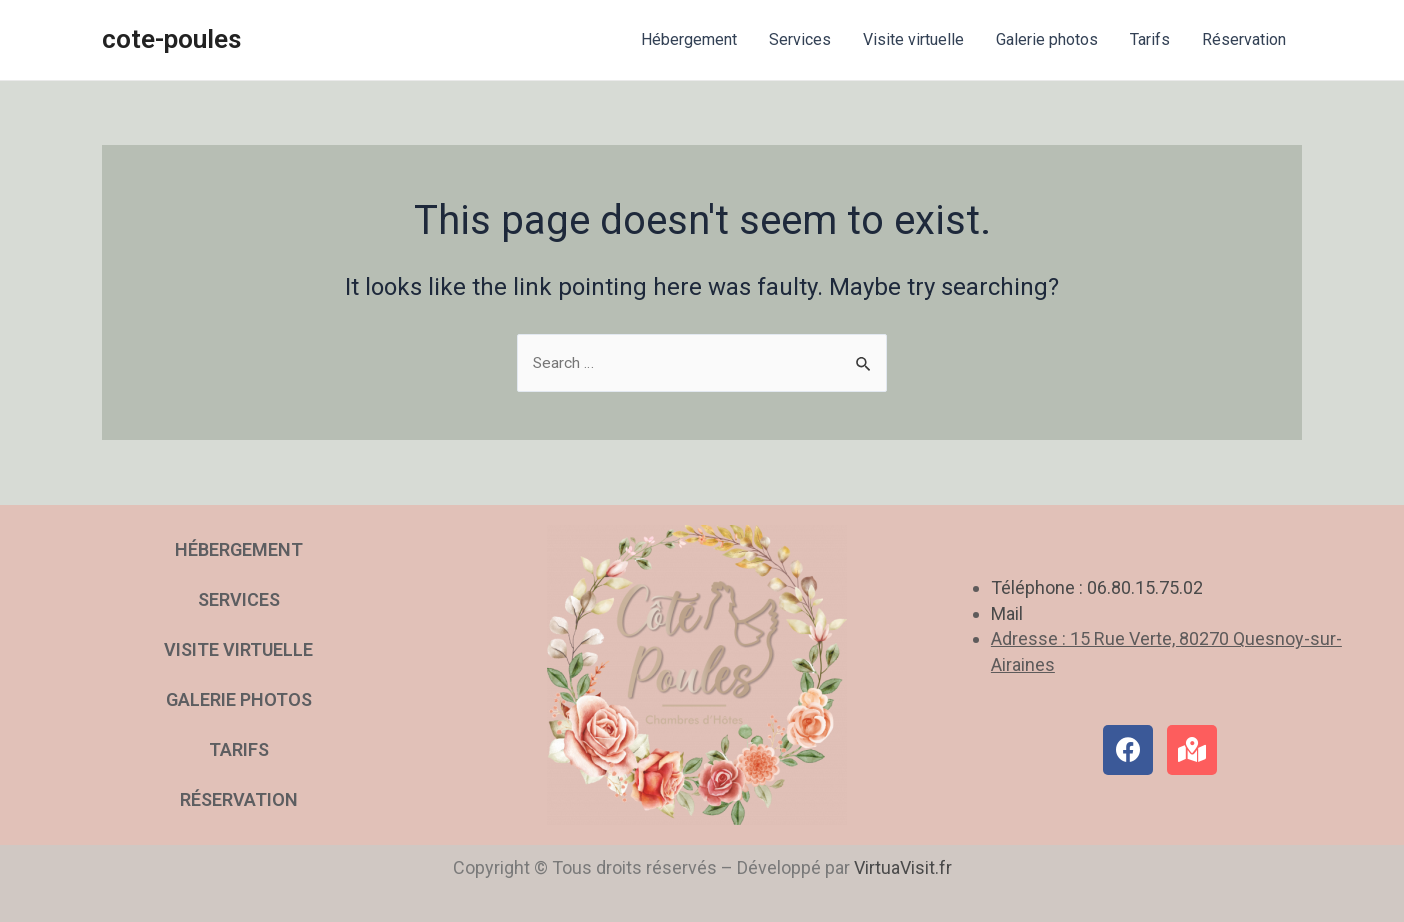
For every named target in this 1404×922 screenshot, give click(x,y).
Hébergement (689, 39)
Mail (1007, 613)
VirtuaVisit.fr (903, 867)
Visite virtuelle (913, 39)
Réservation (1244, 39)
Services (800, 39)
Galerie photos (1047, 39)
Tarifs (1150, 39)
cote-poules (171, 39)
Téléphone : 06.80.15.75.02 (1097, 588)
